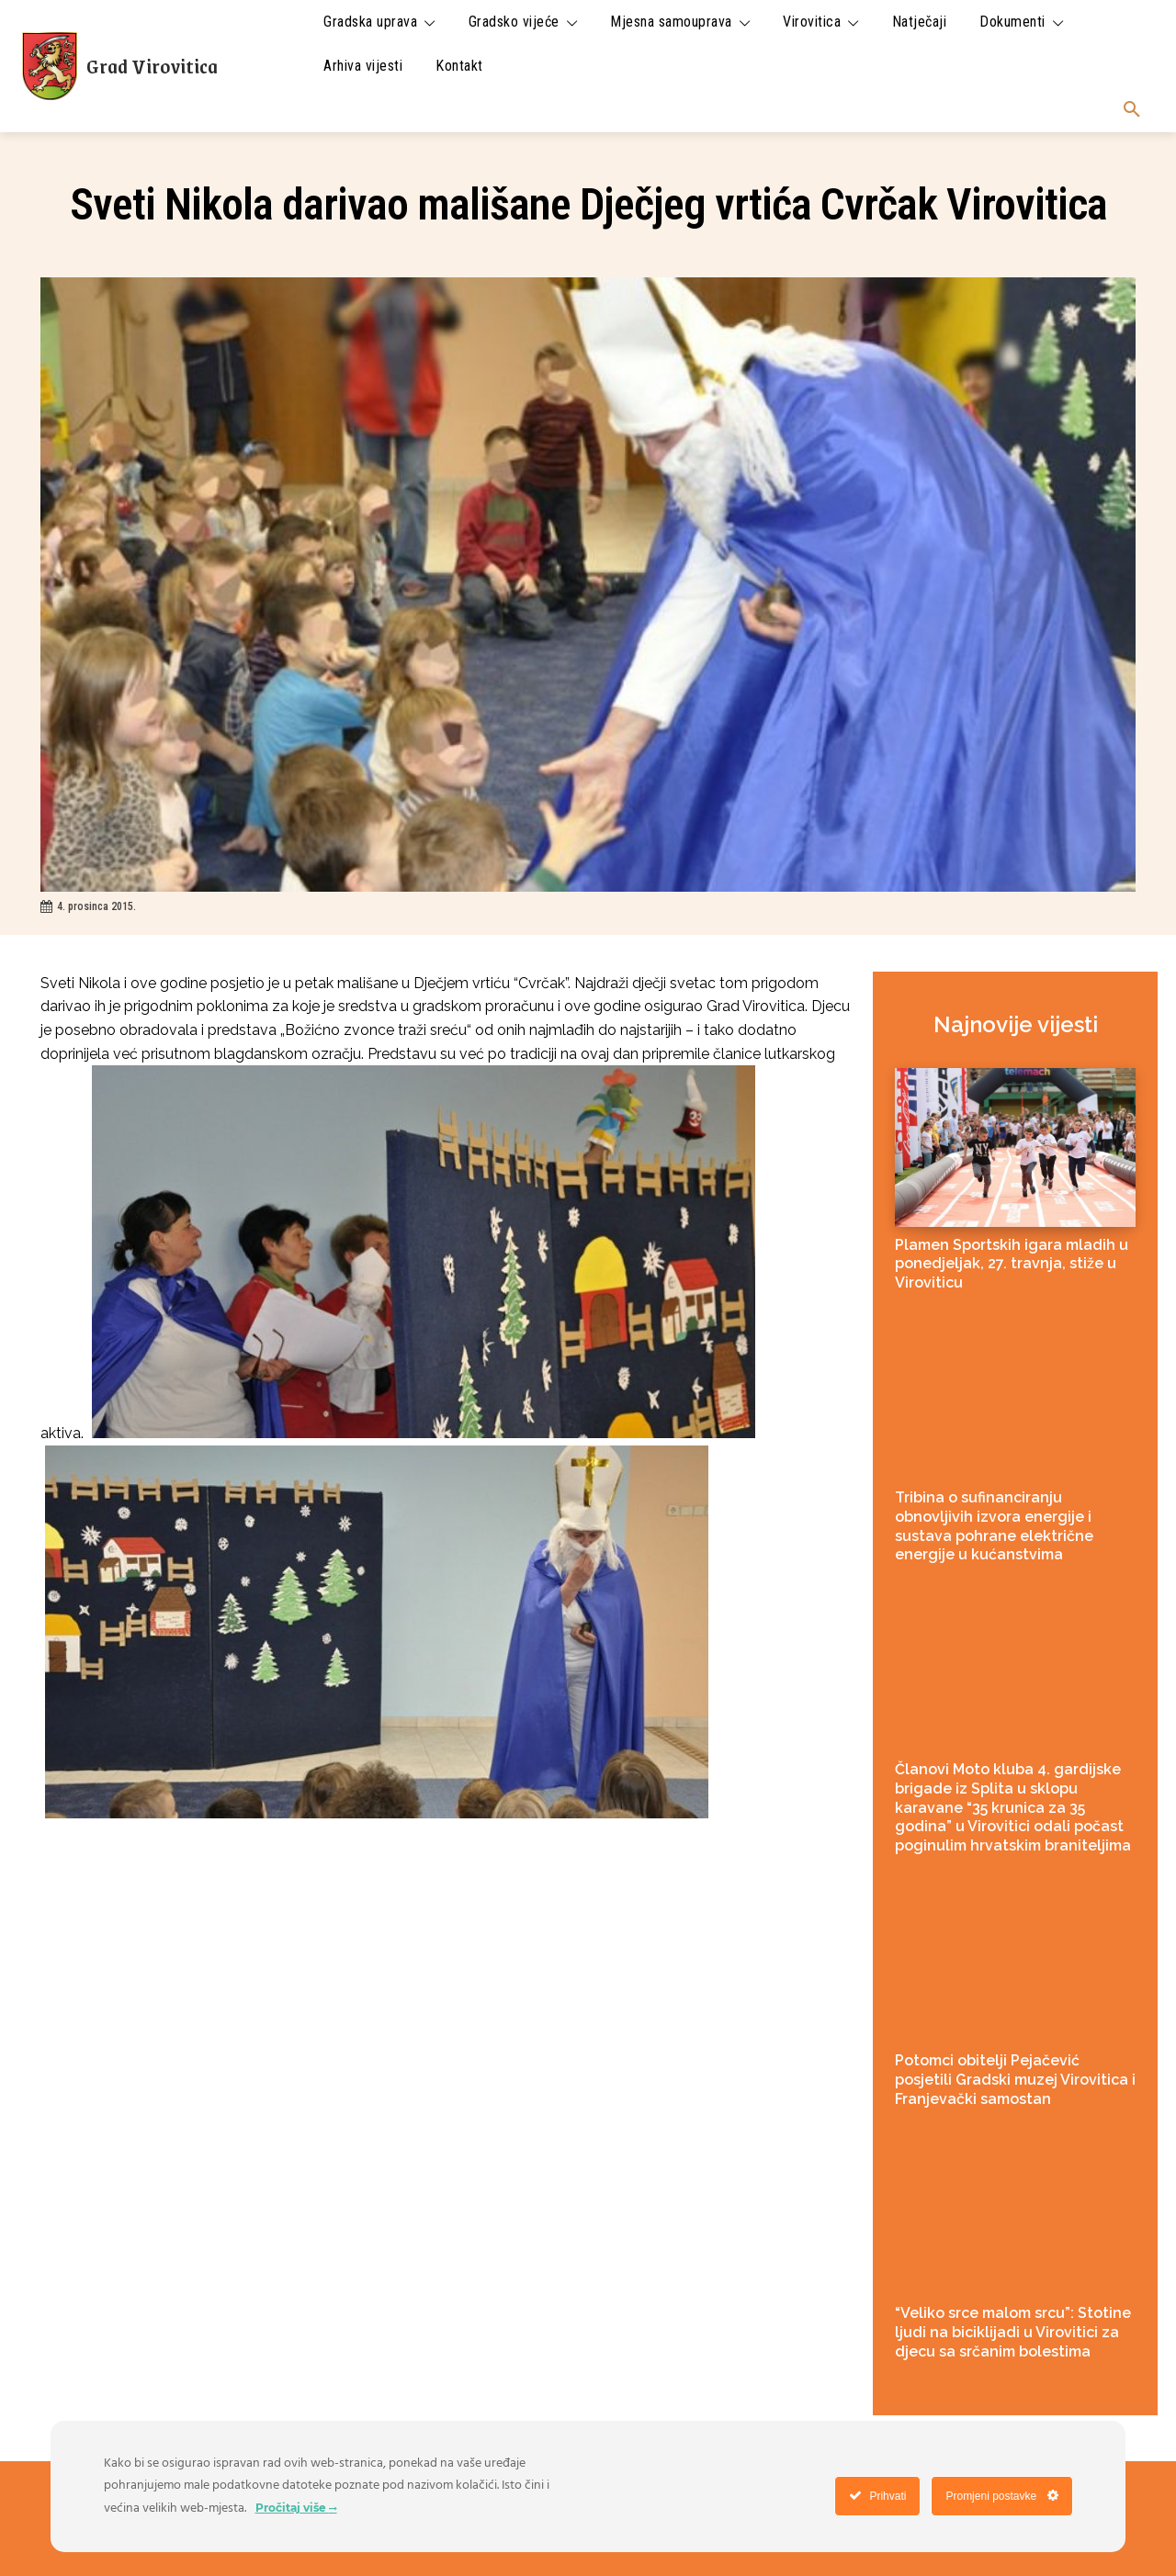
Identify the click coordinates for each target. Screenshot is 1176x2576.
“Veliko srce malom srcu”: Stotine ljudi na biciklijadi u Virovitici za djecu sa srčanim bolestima (1013, 2332)
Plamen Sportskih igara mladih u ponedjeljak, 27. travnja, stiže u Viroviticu (1011, 1264)
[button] (1132, 110)
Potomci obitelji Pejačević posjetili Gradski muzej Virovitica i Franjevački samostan (1015, 2080)
